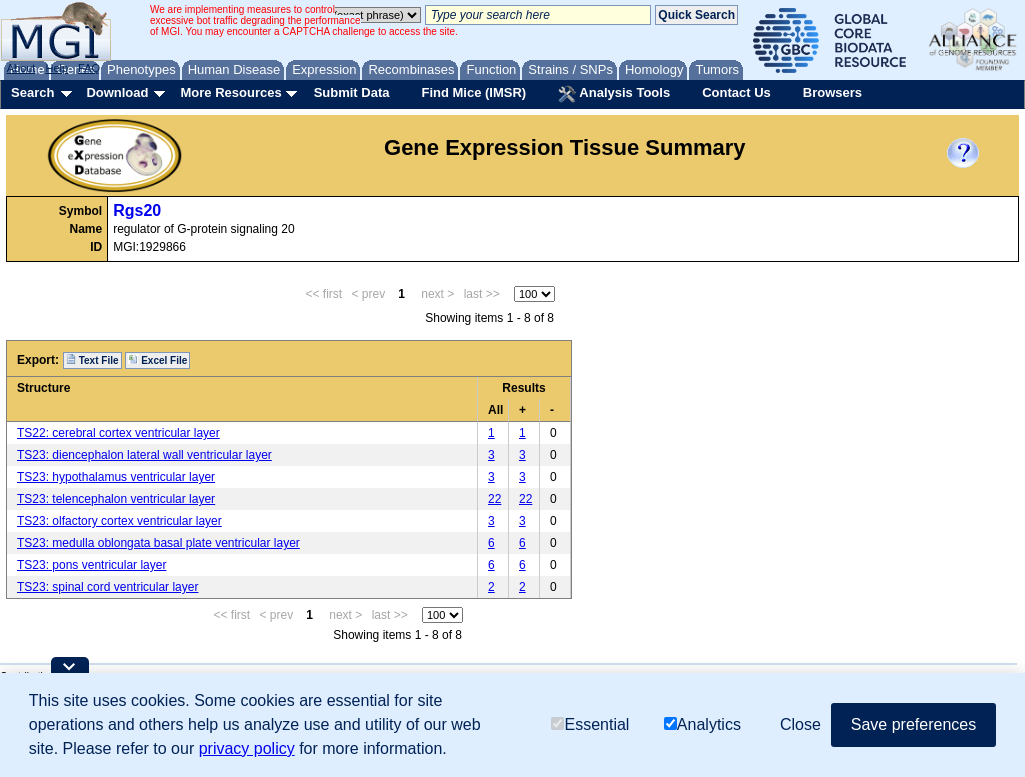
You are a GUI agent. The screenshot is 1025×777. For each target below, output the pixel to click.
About (21, 68)
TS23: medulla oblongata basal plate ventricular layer (158, 543)
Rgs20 (137, 210)
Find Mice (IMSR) (473, 92)
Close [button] (800, 724)
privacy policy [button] (247, 748)
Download (117, 92)
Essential (590, 724)
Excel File (157, 360)
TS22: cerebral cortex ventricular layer (118, 433)
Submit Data (352, 92)
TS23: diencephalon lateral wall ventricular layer (144, 455)
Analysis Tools (614, 94)
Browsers (832, 92)
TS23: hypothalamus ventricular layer (116, 477)
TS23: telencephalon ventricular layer (116, 499)
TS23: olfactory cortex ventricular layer (119, 521)
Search (32, 92)
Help (56, 68)
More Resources (230, 92)
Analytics (702, 724)
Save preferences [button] (913, 724)
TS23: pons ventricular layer (91, 565)
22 (494, 499)
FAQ (89, 68)
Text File (92, 360)
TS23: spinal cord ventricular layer (107, 587)
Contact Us (736, 92)
